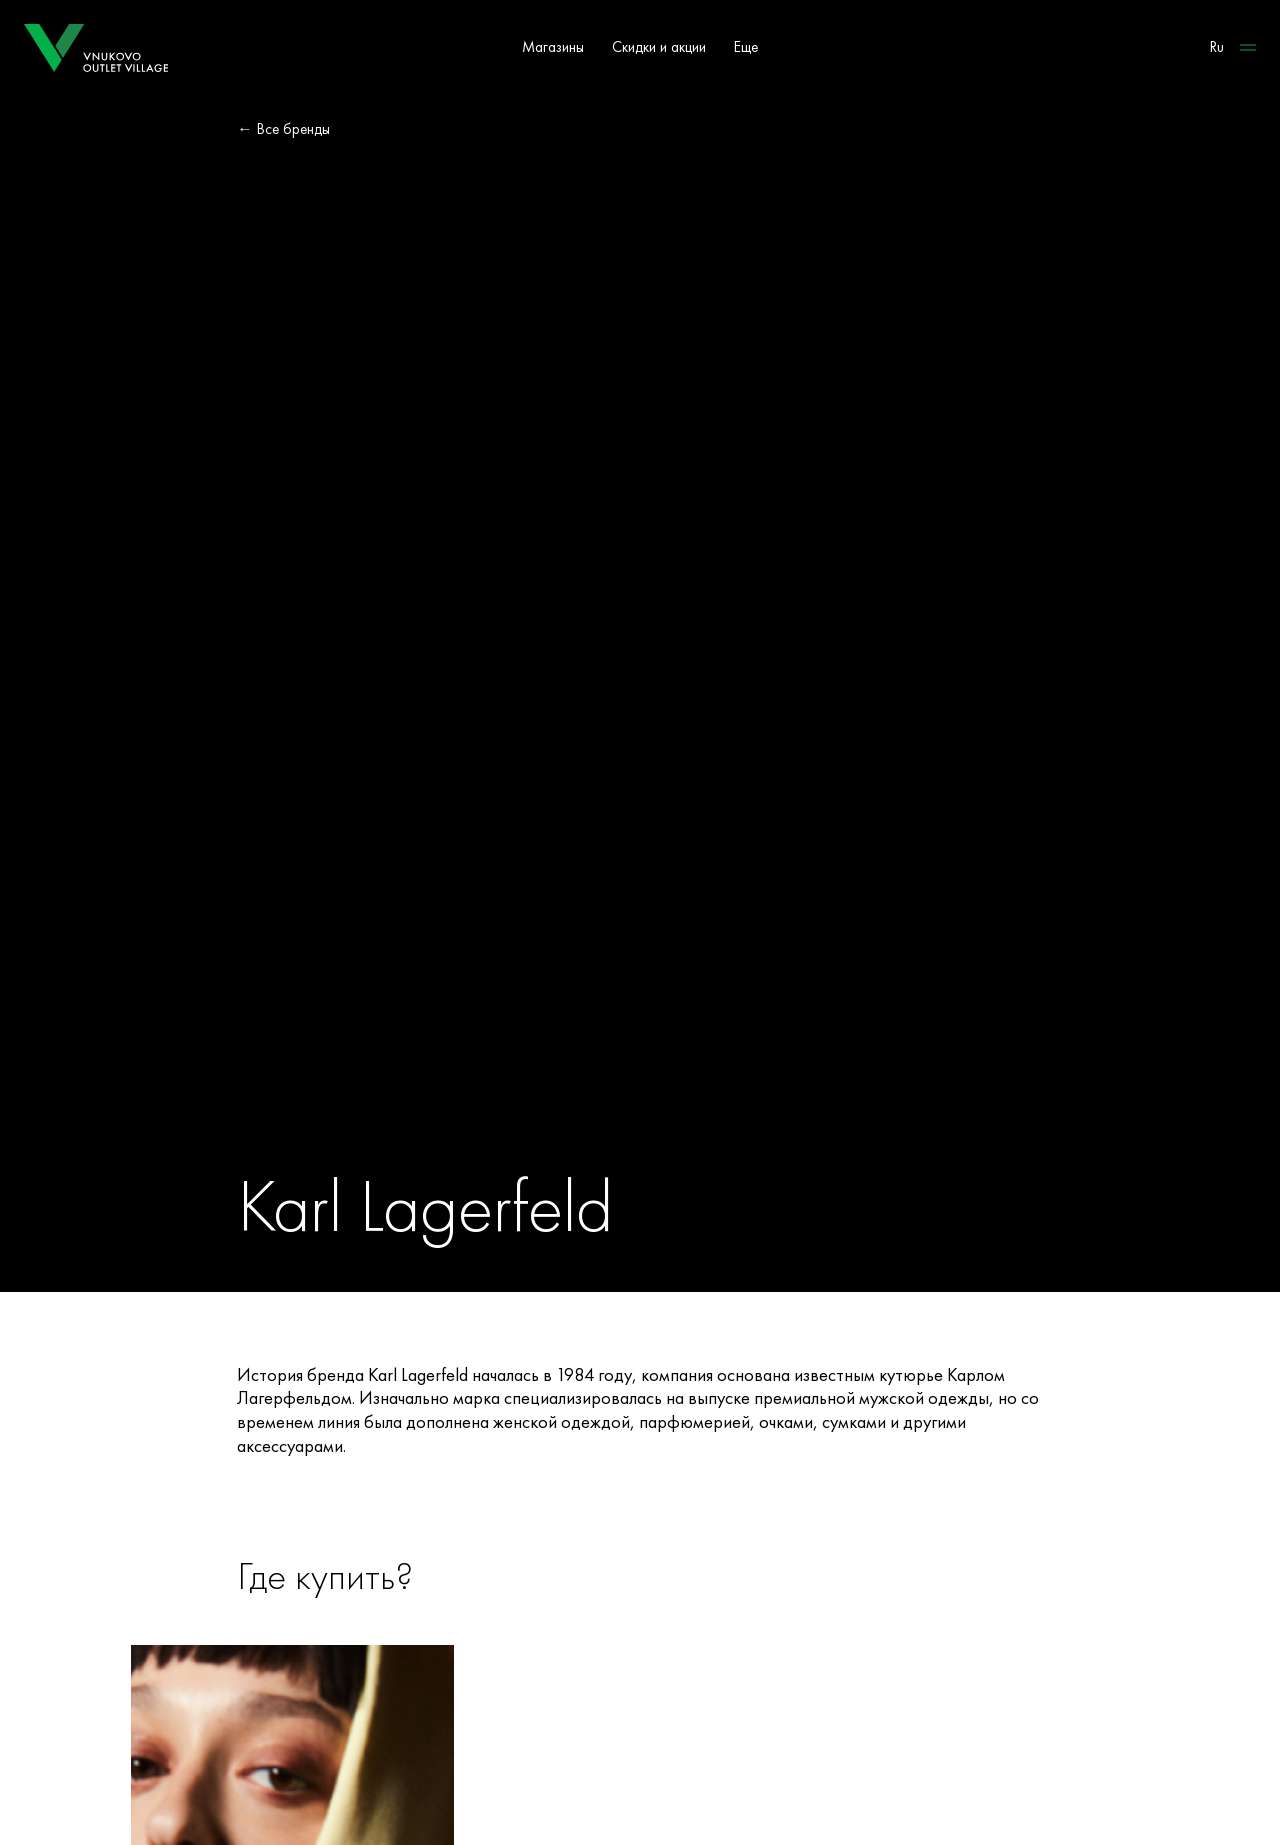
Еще (746, 47)
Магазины (553, 47)
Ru (1217, 47)
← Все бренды (283, 129)
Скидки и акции (659, 47)
